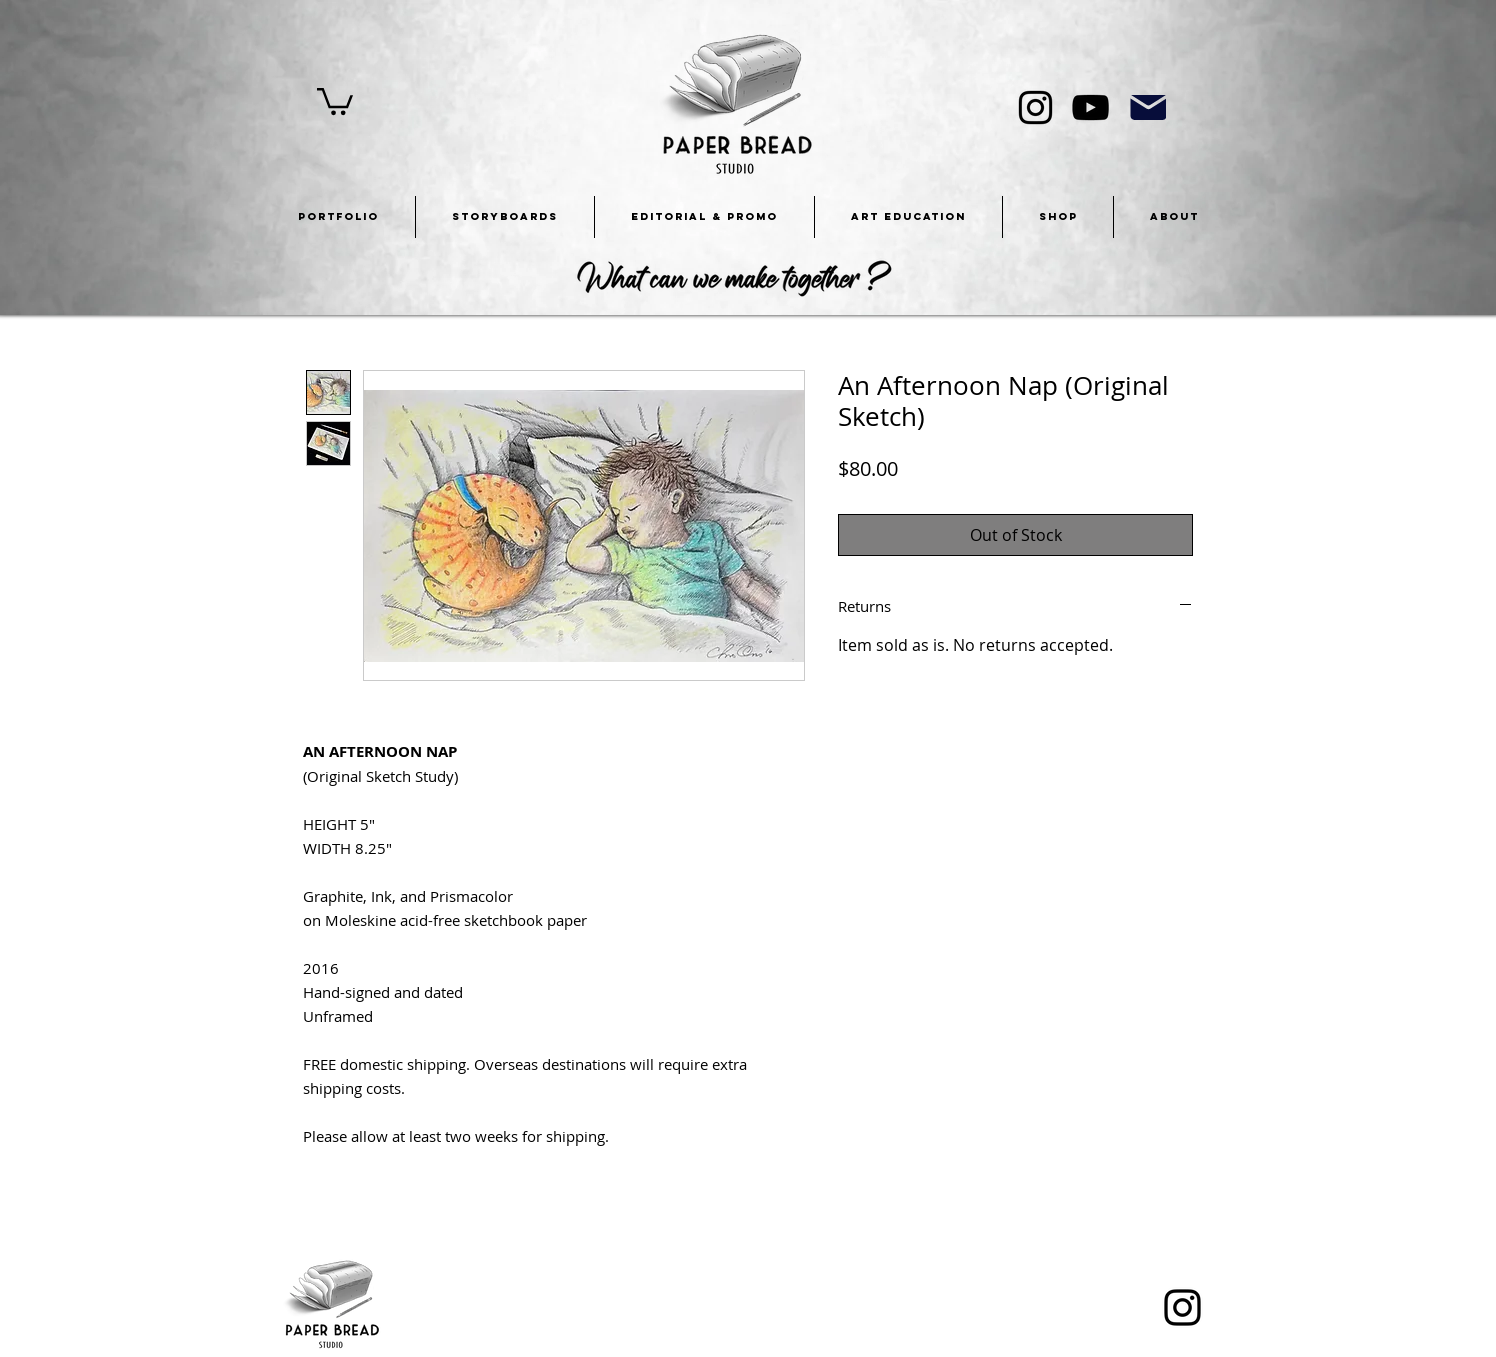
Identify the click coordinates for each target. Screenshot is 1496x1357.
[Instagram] (1035, 107)
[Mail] (1148, 107)
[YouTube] (1090, 107)
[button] (335, 100)
